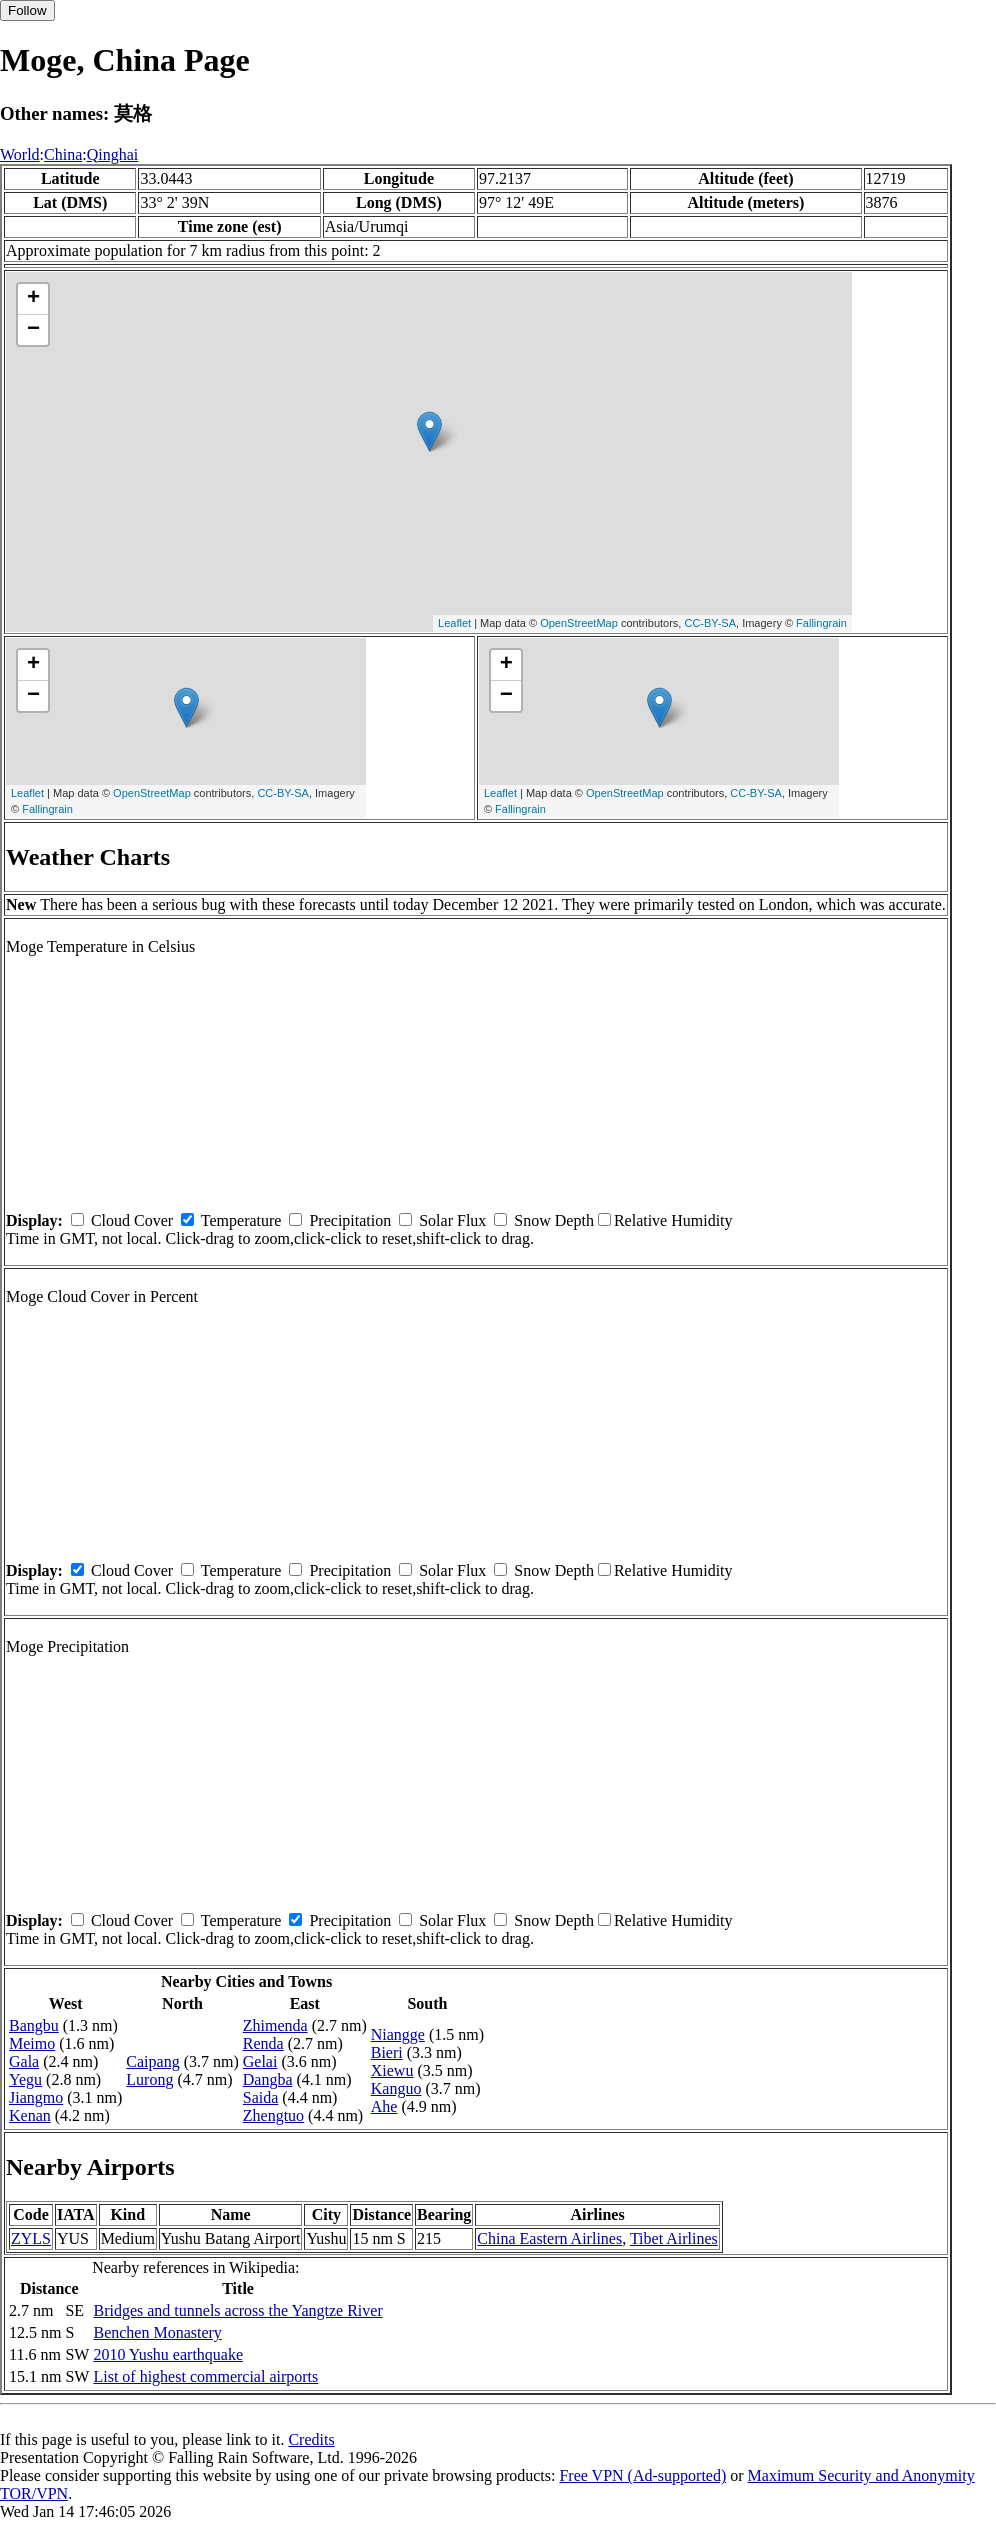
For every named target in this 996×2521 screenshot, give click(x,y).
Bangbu (34, 2025)
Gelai (260, 2061)
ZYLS (31, 2238)
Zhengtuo (273, 2115)
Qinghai (113, 154)
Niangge (398, 2034)
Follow (27, 10)
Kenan (30, 2115)
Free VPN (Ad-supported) (642, 2475)
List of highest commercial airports (205, 2376)
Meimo (32, 2043)
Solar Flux (452, 1220)
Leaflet (454, 623)
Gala (24, 2061)
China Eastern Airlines (549, 2238)
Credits (311, 2439)
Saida (261, 2097)
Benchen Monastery (157, 2332)
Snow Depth (554, 1220)
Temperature (241, 1220)
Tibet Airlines (674, 2238)
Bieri (387, 2052)
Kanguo (396, 2088)
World (20, 154)
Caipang (152, 2061)
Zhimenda (275, 2025)
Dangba (268, 2079)
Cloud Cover (132, 1220)
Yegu (25, 2079)
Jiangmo (36, 2097)
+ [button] (33, 299)
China (63, 154)
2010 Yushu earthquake (168, 2354)
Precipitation (350, 1220)
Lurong (149, 2079)
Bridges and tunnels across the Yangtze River (237, 2310)
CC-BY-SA (710, 623)
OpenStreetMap (579, 623)
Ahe (384, 2106)
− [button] (33, 330)
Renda (263, 2043)
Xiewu (392, 2070)
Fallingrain (821, 623)
